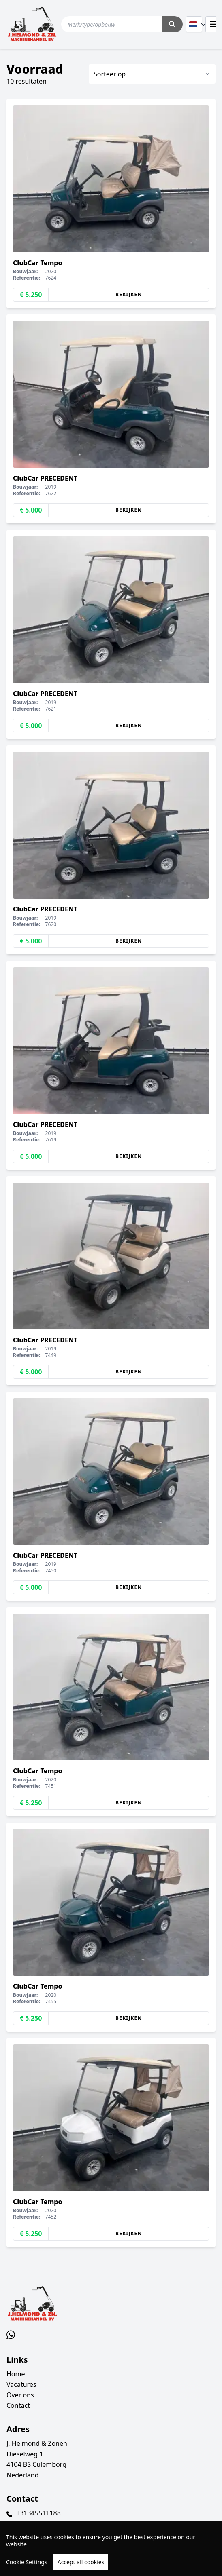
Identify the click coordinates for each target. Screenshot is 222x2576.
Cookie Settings (26, 2562)
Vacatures (21, 2384)
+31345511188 (38, 2512)
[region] (111, 2548)
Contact (18, 2405)
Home (15, 2373)
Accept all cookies (81, 2562)
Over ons (20, 2394)
